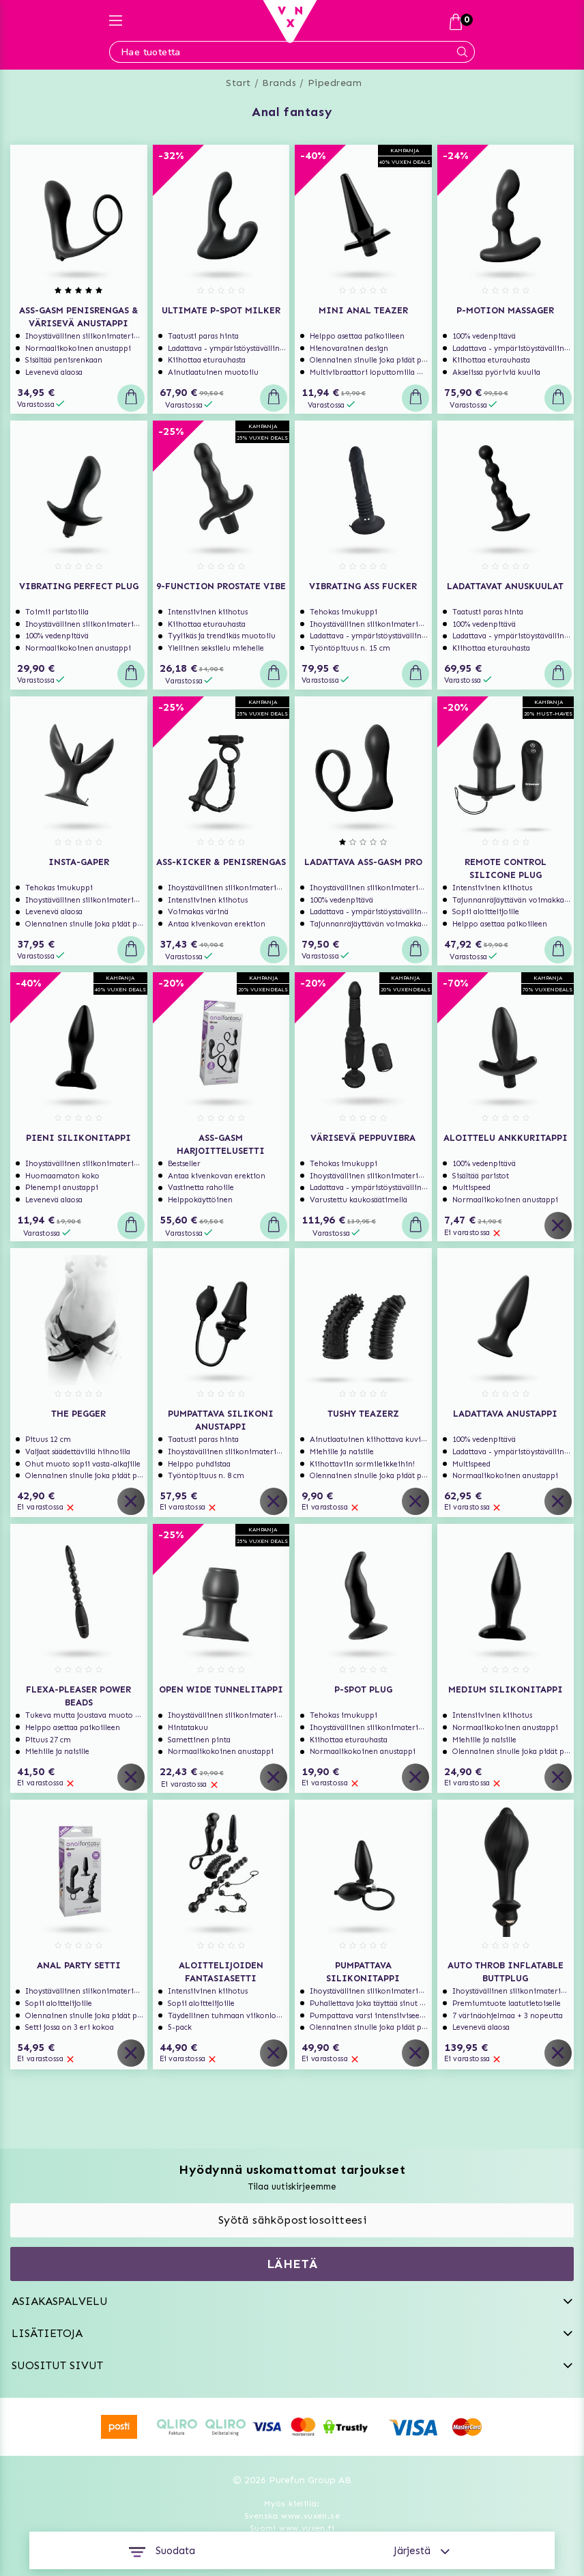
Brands (279, 83)
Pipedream (335, 83)
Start (238, 83)
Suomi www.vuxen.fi (292, 2528)
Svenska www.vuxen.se (292, 2516)
